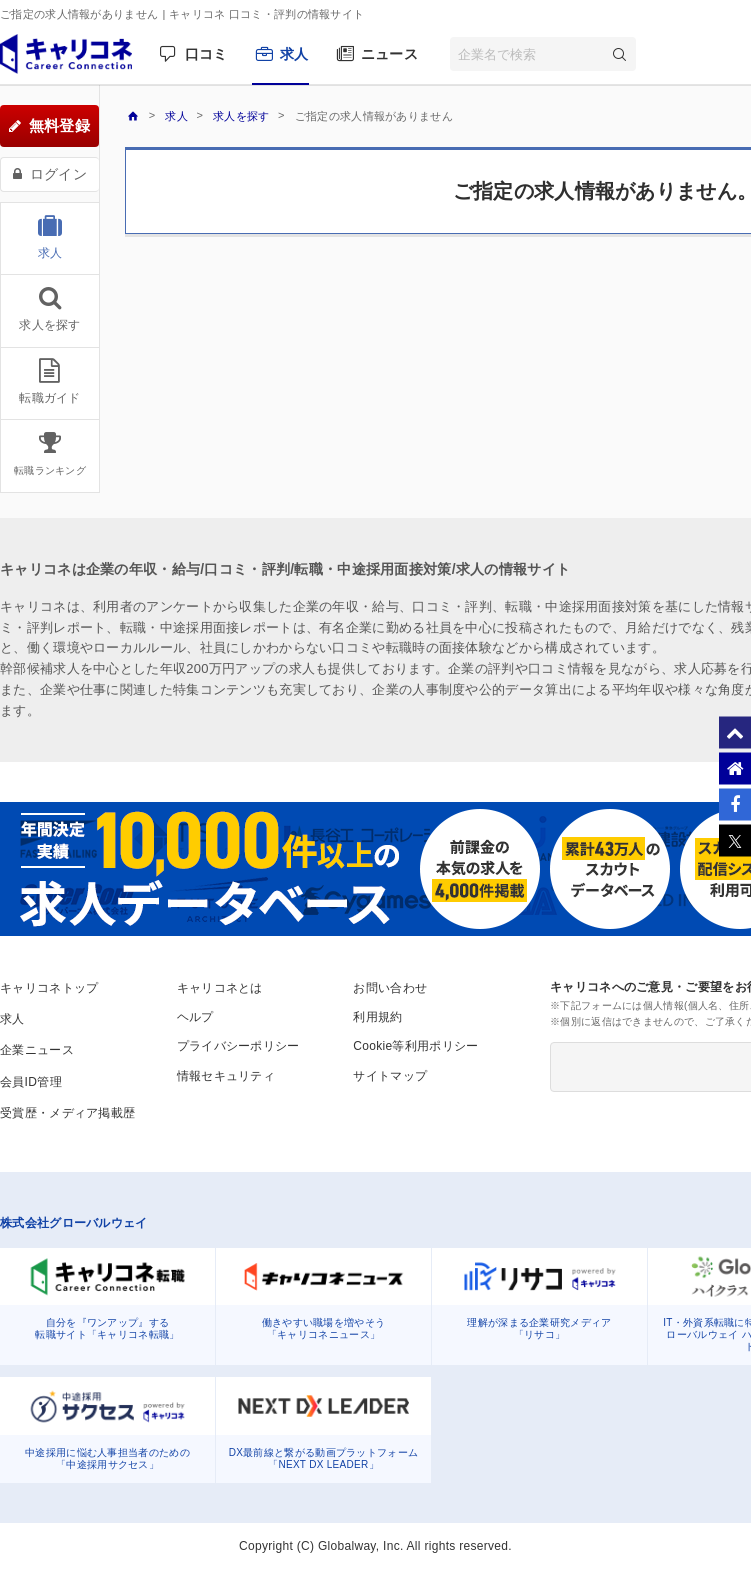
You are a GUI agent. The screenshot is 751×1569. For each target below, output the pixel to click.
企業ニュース (37, 1050)
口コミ (206, 54)
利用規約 (377, 1017)
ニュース (389, 54)
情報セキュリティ (226, 1076)
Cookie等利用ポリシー (415, 1046)
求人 (294, 54)
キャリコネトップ (49, 988)
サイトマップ (390, 1076)
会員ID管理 (31, 1082)
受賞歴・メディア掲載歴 (67, 1113)
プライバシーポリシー (238, 1046)
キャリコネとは (220, 988)
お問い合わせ (390, 988)
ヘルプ (195, 1017)
